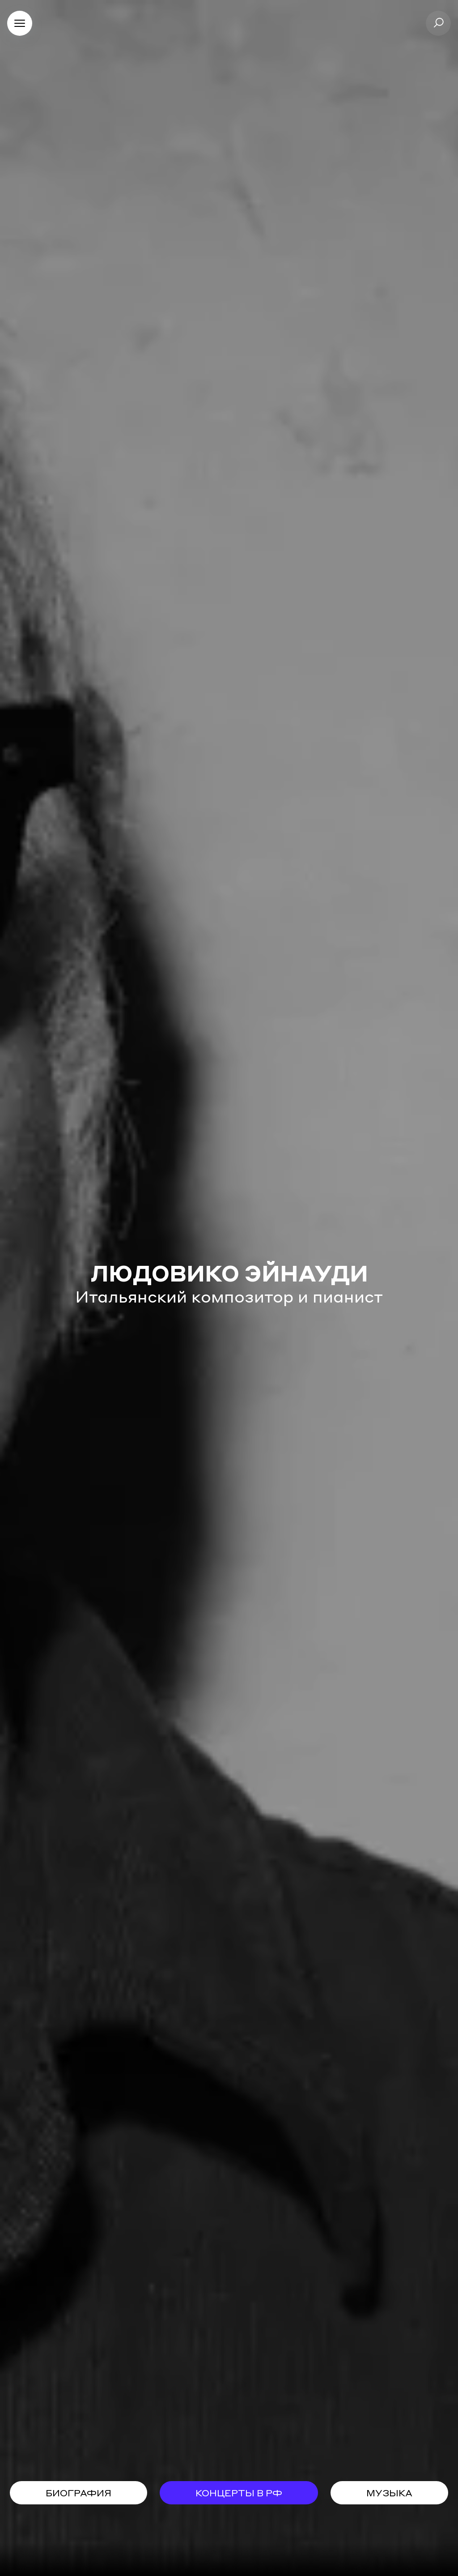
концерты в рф (238, 2493)
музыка (389, 2493)
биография (78, 2493)
